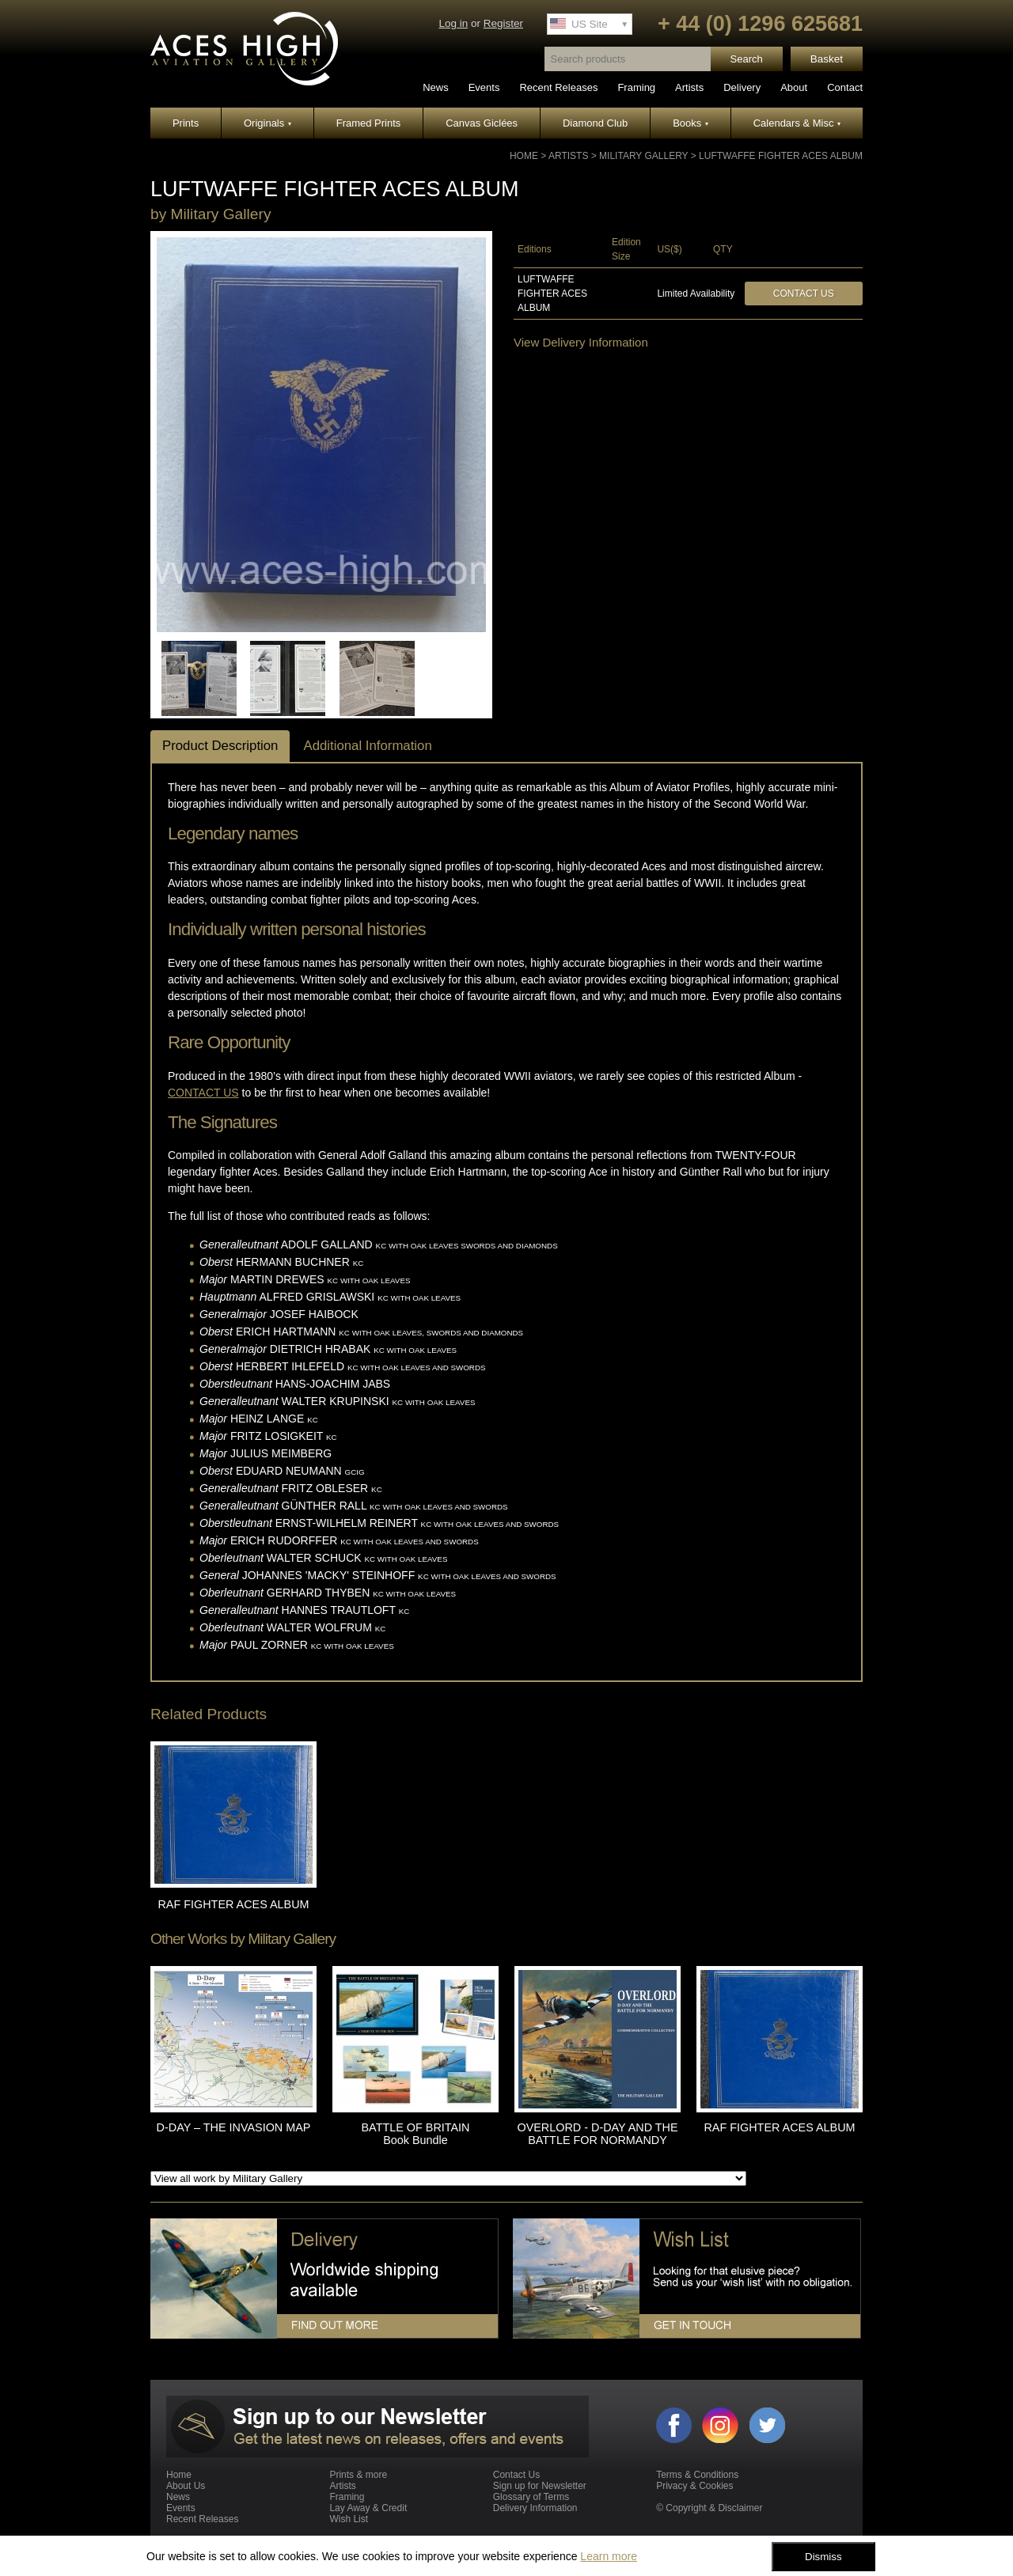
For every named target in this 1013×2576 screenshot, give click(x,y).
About (793, 87)
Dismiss (823, 2557)
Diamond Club (595, 123)
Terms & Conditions (697, 2474)
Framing (636, 87)
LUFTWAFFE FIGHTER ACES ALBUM (781, 155)
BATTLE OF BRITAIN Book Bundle (416, 2133)
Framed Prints (368, 123)
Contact (845, 87)
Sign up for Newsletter (539, 2485)
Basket (826, 59)
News (436, 87)
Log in (453, 23)
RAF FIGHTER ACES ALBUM (233, 1904)
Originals (267, 123)
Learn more (608, 2556)
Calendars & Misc (796, 123)
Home (524, 155)
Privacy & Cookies (694, 2485)
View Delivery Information (581, 342)
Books (690, 123)
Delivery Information (535, 2507)
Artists (689, 87)
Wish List (348, 2519)
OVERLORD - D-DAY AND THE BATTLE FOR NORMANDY (597, 2133)
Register (503, 23)
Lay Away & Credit (368, 2507)
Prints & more (358, 2474)
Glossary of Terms (531, 2496)
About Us (185, 2485)
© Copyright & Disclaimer (709, 2507)
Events (484, 87)
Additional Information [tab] (367, 745)
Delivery (742, 87)
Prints (186, 123)
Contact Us (803, 293)
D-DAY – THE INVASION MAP (234, 2127)
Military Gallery (643, 155)
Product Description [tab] (220, 745)
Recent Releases (558, 87)
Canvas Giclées (482, 123)
